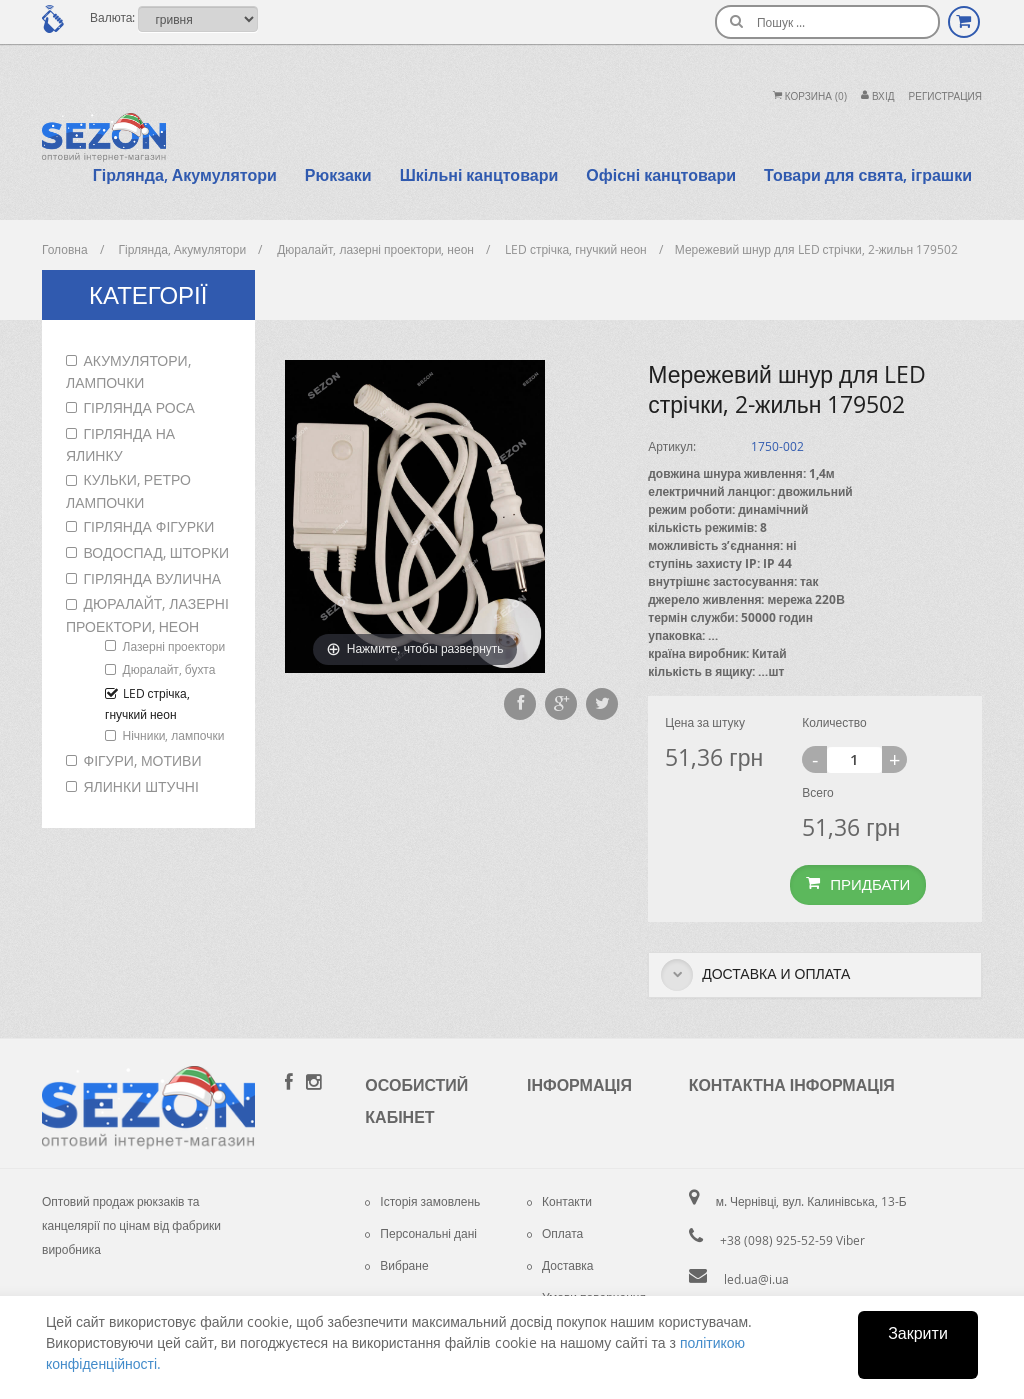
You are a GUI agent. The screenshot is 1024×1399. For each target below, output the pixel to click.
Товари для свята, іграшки (868, 175)
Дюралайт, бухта (169, 669)
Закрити (918, 1333)
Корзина (810, 96)
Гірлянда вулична (153, 578)
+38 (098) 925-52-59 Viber (792, 1240)
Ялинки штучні (141, 786)
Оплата (555, 1233)
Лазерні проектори (174, 646)
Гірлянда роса (139, 407)
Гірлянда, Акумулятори (185, 175)
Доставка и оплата (755, 975)
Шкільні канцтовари (479, 175)
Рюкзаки (338, 175)
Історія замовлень (422, 1201)
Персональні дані (421, 1233)
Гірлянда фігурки (149, 526)
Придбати (858, 884)
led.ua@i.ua (756, 1279)
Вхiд (878, 96)
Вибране (396, 1265)
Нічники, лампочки (174, 735)
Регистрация (945, 96)
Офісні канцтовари (661, 175)
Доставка (560, 1265)
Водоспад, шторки (156, 552)
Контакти (559, 1201)
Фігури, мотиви (143, 760)
